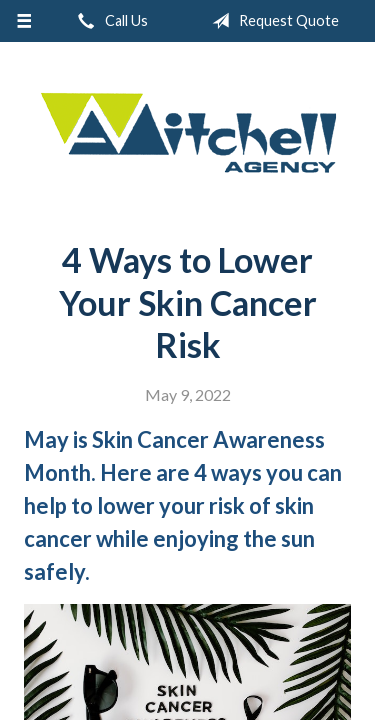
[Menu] (24, 21)
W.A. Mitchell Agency (188, 133)
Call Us (109, 21)
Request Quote (271, 21)
